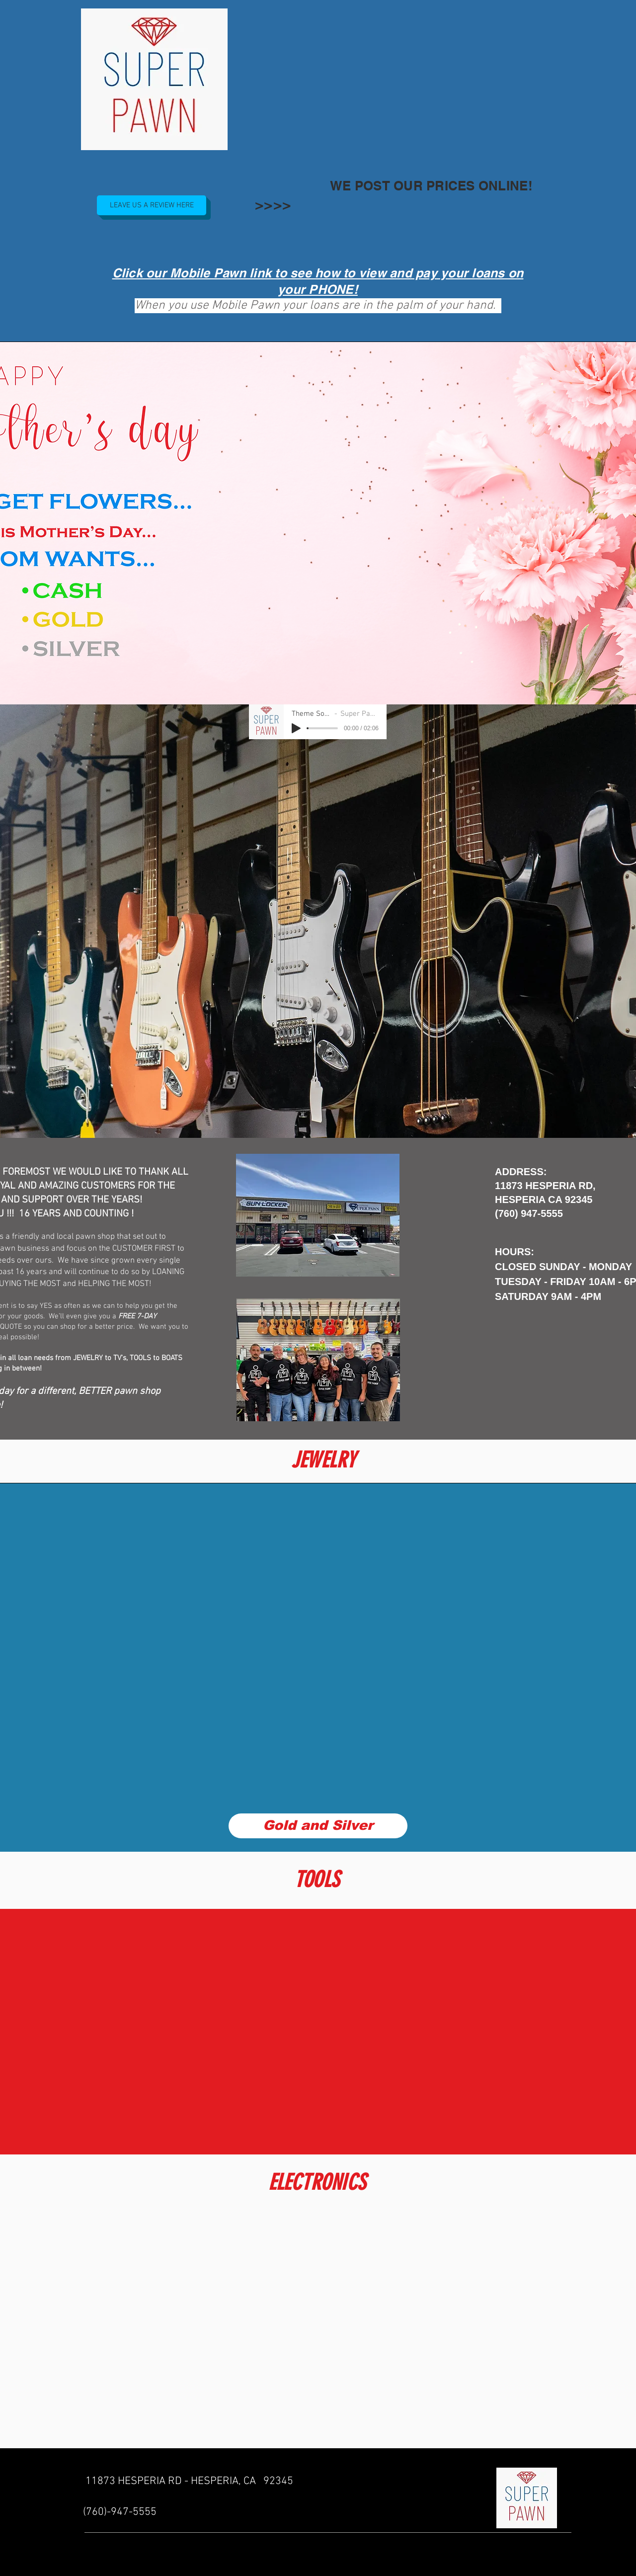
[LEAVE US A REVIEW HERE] (151, 205)
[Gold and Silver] (318, 1825)
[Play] (296, 728)
